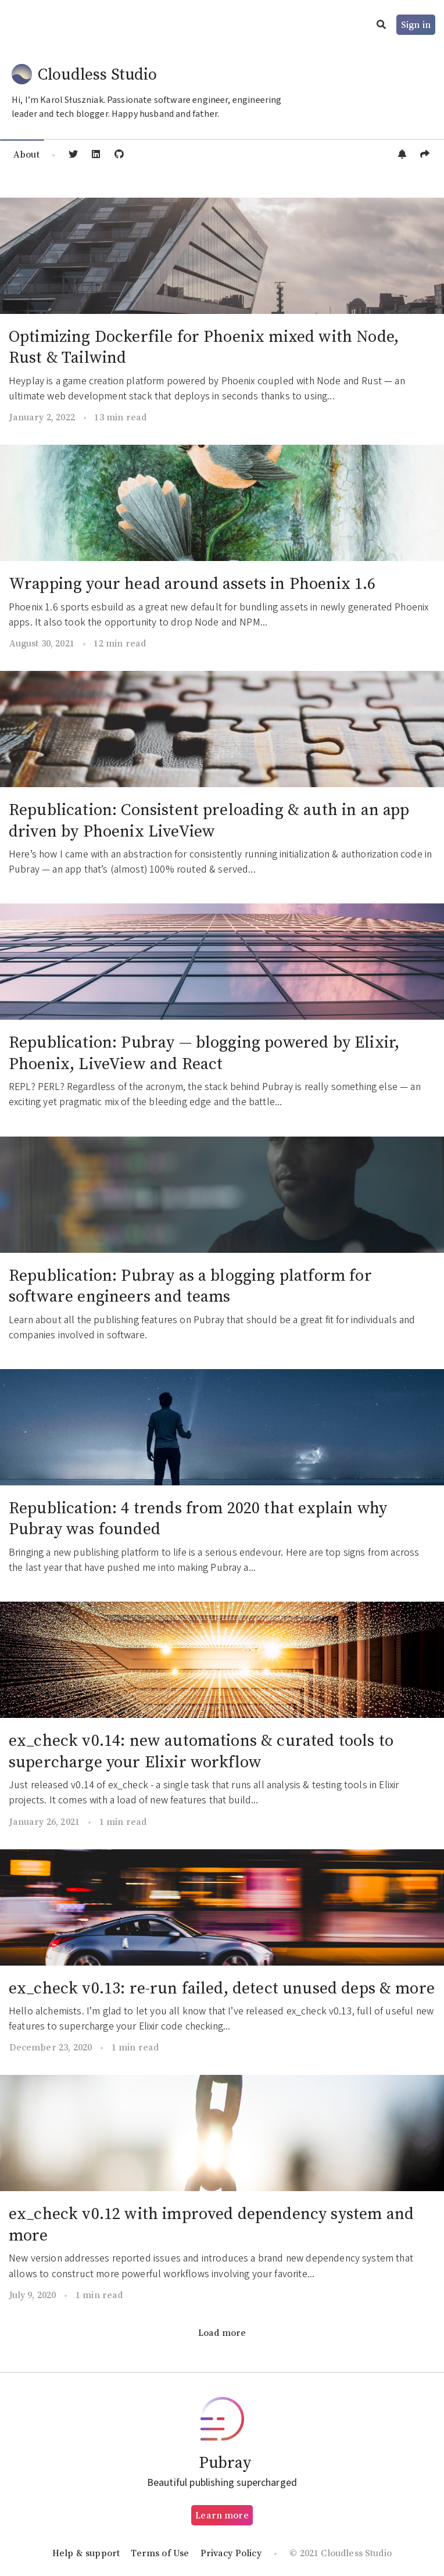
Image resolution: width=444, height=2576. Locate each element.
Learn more (222, 2515)
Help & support (86, 2552)
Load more (222, 2332)
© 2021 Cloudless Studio (340, 2552)
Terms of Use (160, 2552)
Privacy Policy (231, 2552)
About (26, 154)
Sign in (416, 24)
